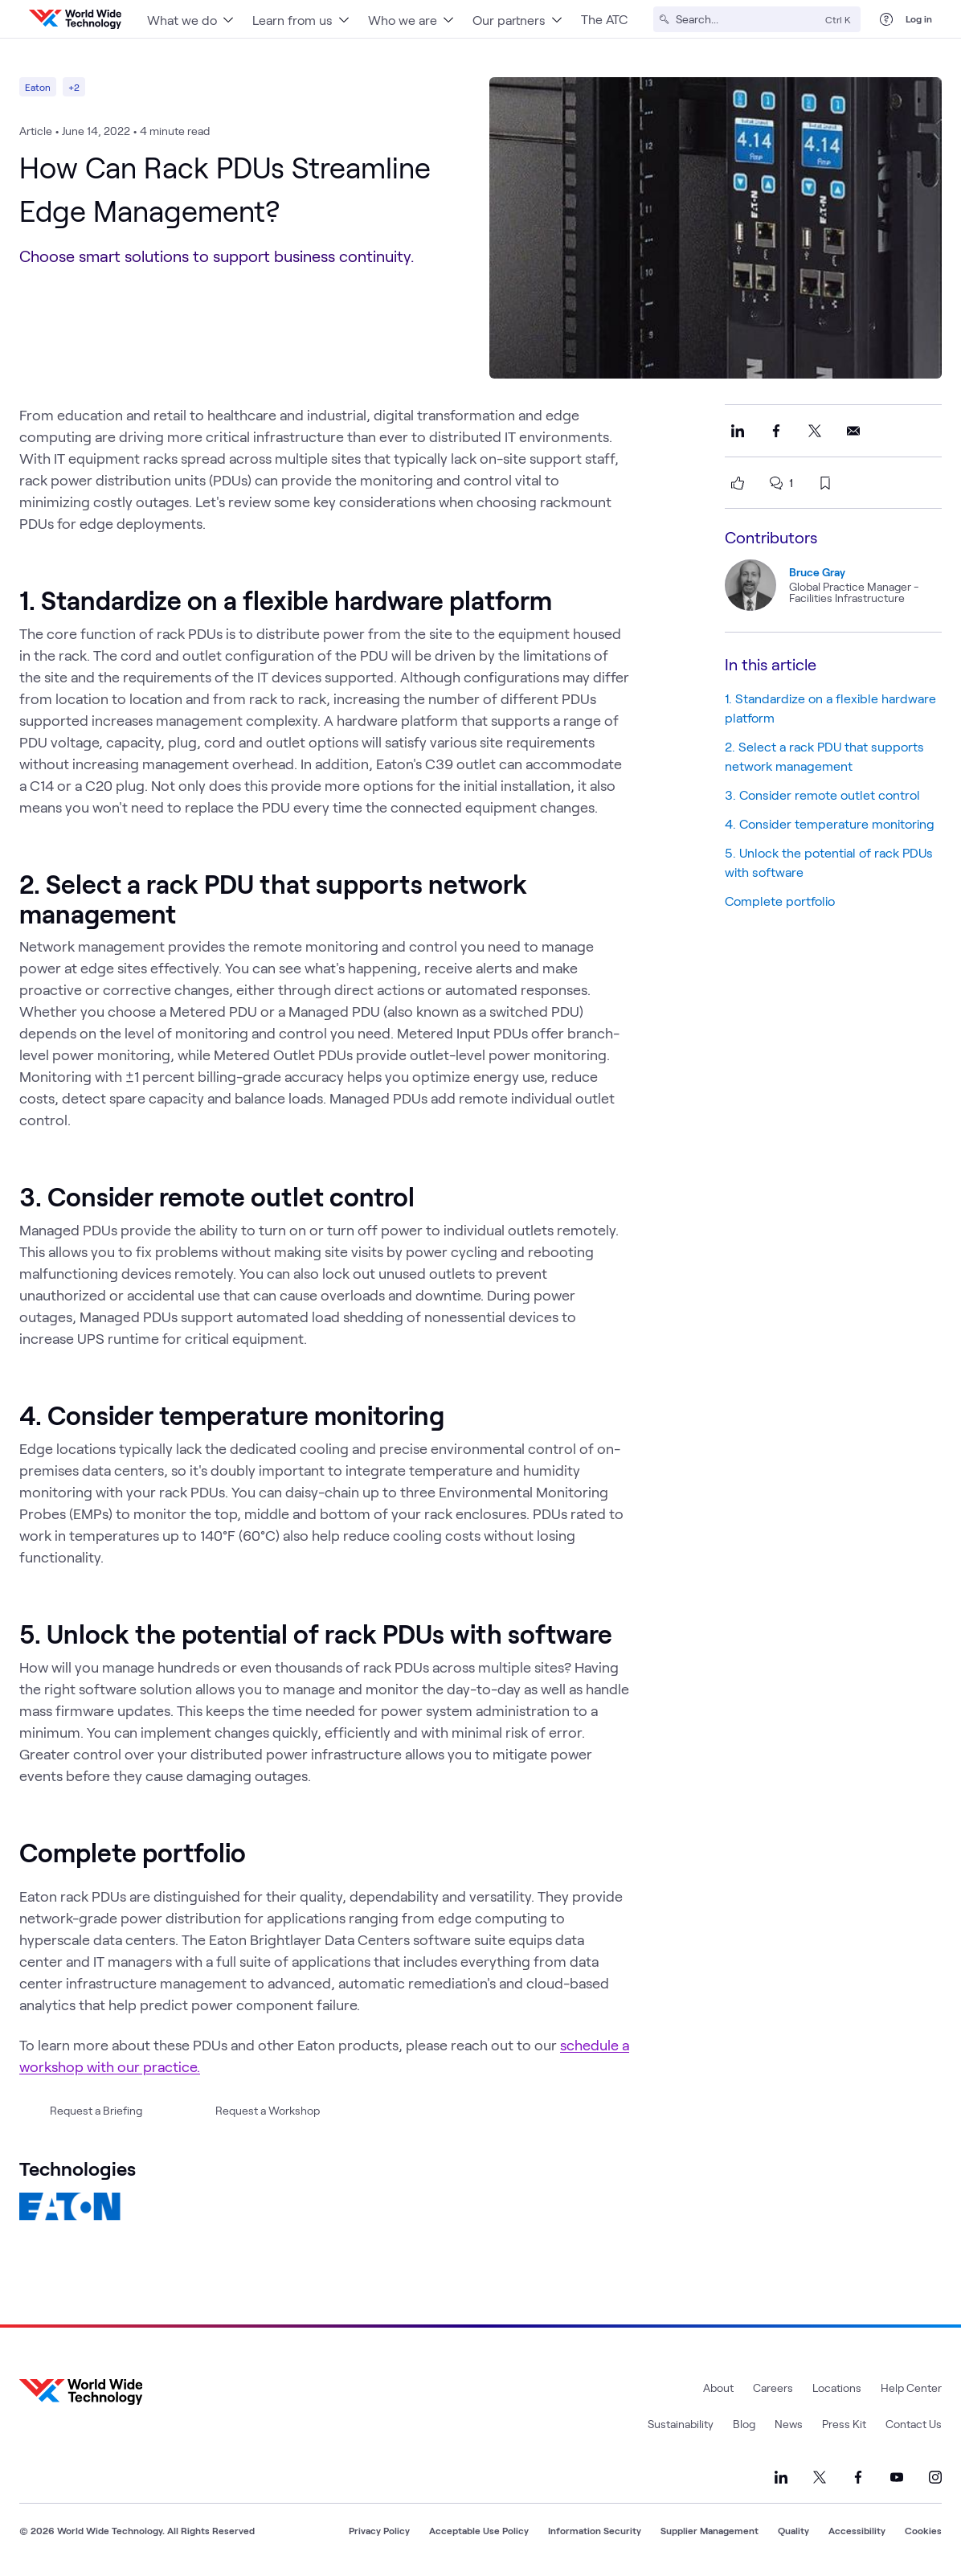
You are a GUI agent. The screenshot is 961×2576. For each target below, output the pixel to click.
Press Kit (844, 2424)
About (718, 2387)
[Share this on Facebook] (776, 430)
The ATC (604, 19)
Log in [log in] (919, 18)
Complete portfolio (781, 900)
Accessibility (856, 2530)
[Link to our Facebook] (858, 2477)
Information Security (594, 2530)
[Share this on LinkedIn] (737, 430)
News (789, 2424)
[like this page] (737, 483)
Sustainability (681, 2424)
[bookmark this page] (825, 483)
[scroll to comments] (776, 483)
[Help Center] (886, 19)
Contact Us (913, 2424)
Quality (793, 2530)
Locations (836, 2387)
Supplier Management (709, 2530)
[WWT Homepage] (75, 19)
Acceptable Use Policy (479, 2530)
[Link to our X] (819, 2477)
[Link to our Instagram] (935, 2477)
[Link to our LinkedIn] (781, 2477)
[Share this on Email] (853, 430)
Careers (773, 2387)
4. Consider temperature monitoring (831, 823)
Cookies (923, 2530)
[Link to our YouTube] (896, 2477)
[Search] (747, 19)
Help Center (911, 2387)
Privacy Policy (379, 2530)
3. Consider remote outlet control (822, 794)
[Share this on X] (814, 430)
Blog (744, 2424)
